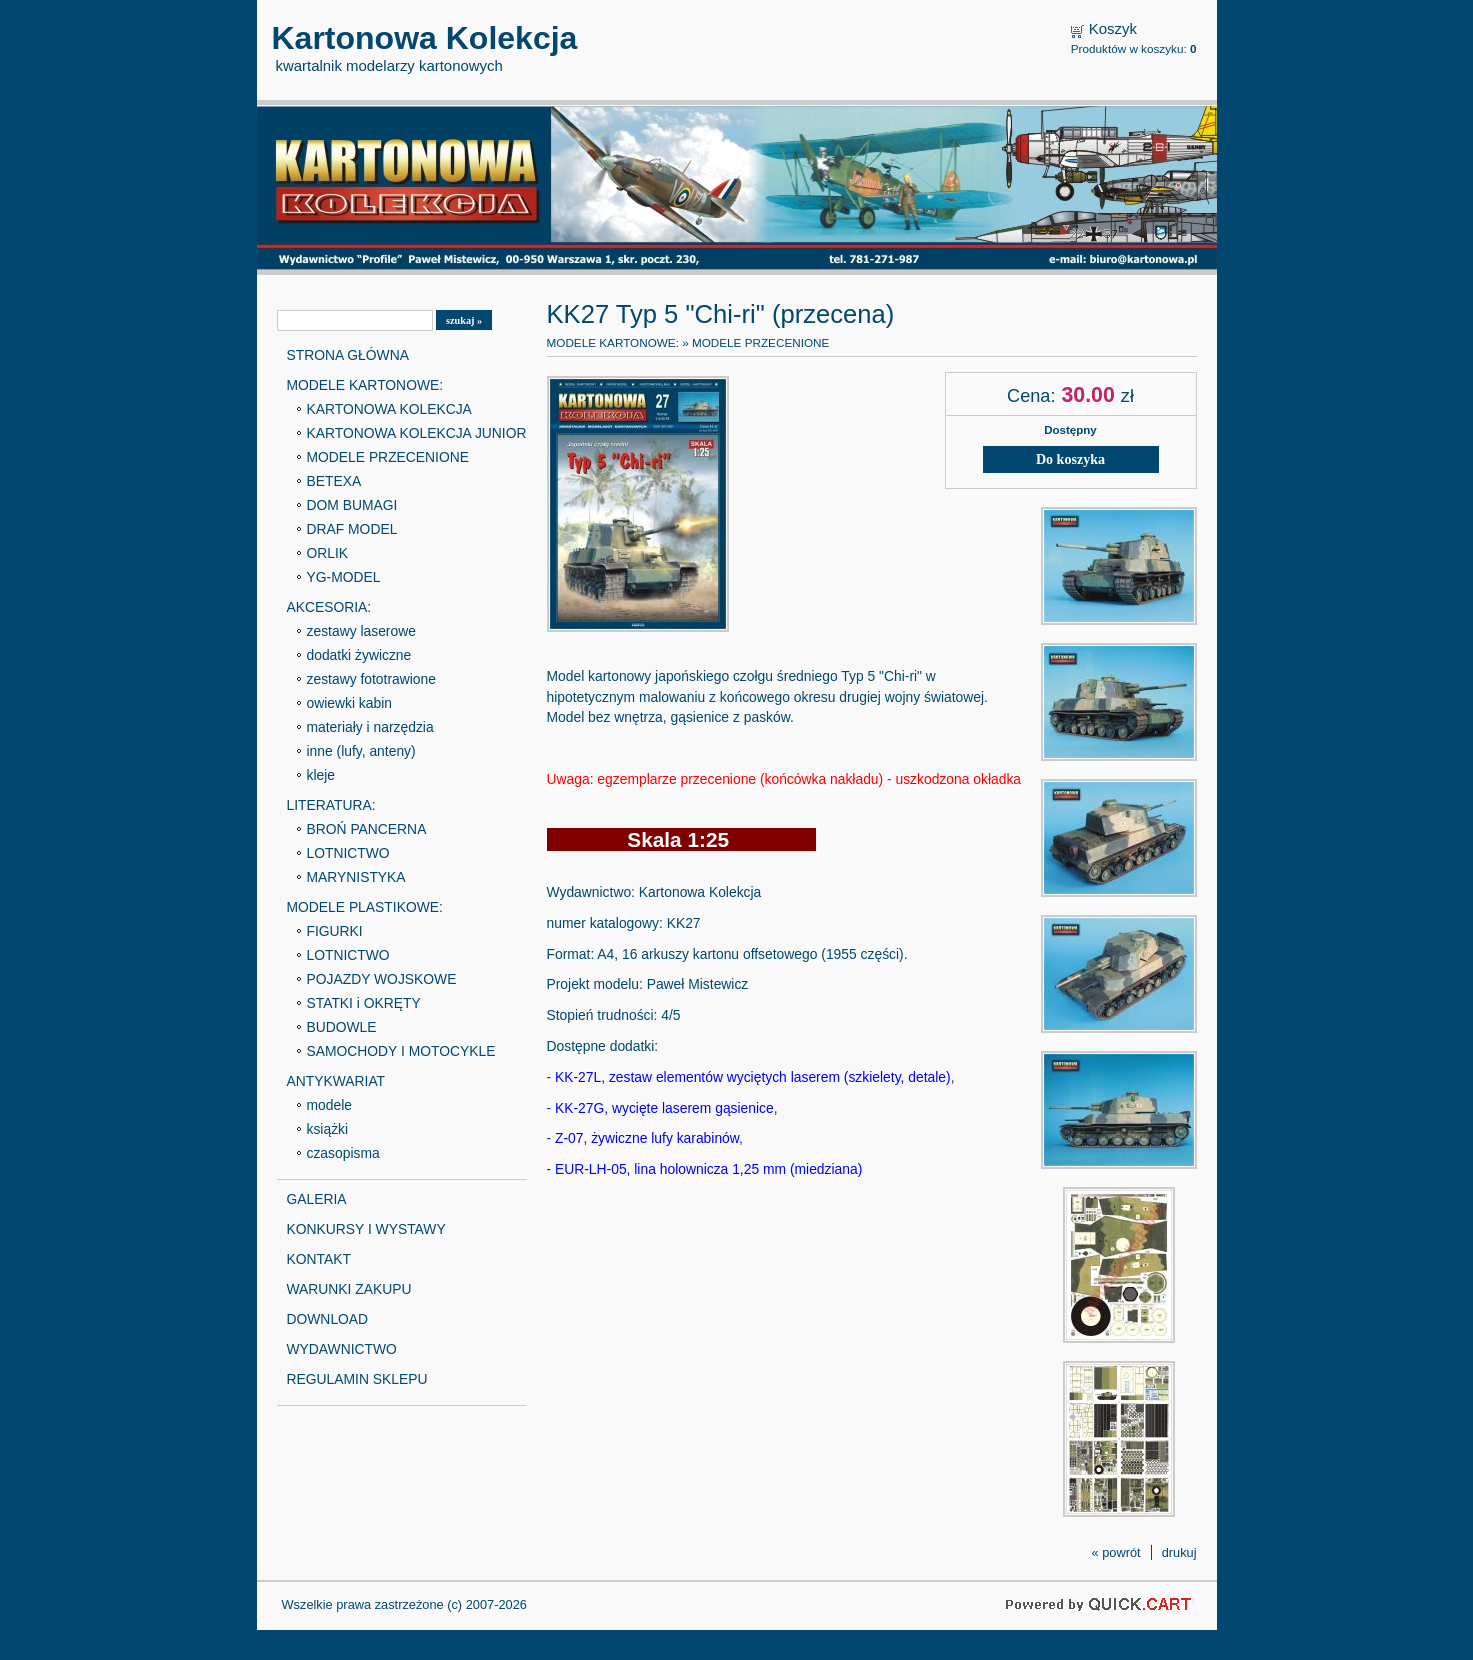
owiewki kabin (350, 703)
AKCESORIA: (329, 607)
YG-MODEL (344, 577)
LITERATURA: (331, 805)
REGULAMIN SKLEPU (357, 1379)
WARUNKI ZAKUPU (349, 1289)
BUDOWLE (342, 1027)
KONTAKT (319, 1259)
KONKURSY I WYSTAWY (366, 1229)
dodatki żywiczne (359, 655)
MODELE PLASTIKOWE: (365, 907)
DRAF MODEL (352, 529)
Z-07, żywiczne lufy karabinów (647, 1138)
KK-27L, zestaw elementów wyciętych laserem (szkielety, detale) (753, 1077)
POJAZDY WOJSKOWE (382, 979)
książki (328, 1129)
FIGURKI (335, 931)
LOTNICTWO (348, 853)
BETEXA (334, 481)
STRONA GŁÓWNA (348, 355)
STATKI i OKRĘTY (364, 1003)
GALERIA (317, 1199)
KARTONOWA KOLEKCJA (389, 409)
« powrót (1116, 1552)
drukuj (1179, 1552)
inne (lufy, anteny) (361, 751)
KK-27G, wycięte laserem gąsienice (664, 1108)
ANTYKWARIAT (336, 1081)
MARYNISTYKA (356, 877)
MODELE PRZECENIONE (388, 457)
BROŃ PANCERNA (367, 829)
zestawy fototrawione (371, 679)
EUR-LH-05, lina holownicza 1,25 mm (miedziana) (708, 1169)
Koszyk (1113, 28)
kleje (321, 775)
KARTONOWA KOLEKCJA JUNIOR (417, 433)
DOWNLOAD (328, 1319)
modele (329, 1105)
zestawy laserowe (361, 631)
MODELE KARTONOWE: (365, 385)
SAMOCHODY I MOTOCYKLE (401, 1051)
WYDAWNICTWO (342, 1349)
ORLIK (328, 553)
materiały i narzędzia (370, 727)
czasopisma (343, 1153)
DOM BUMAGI (352, 505)
